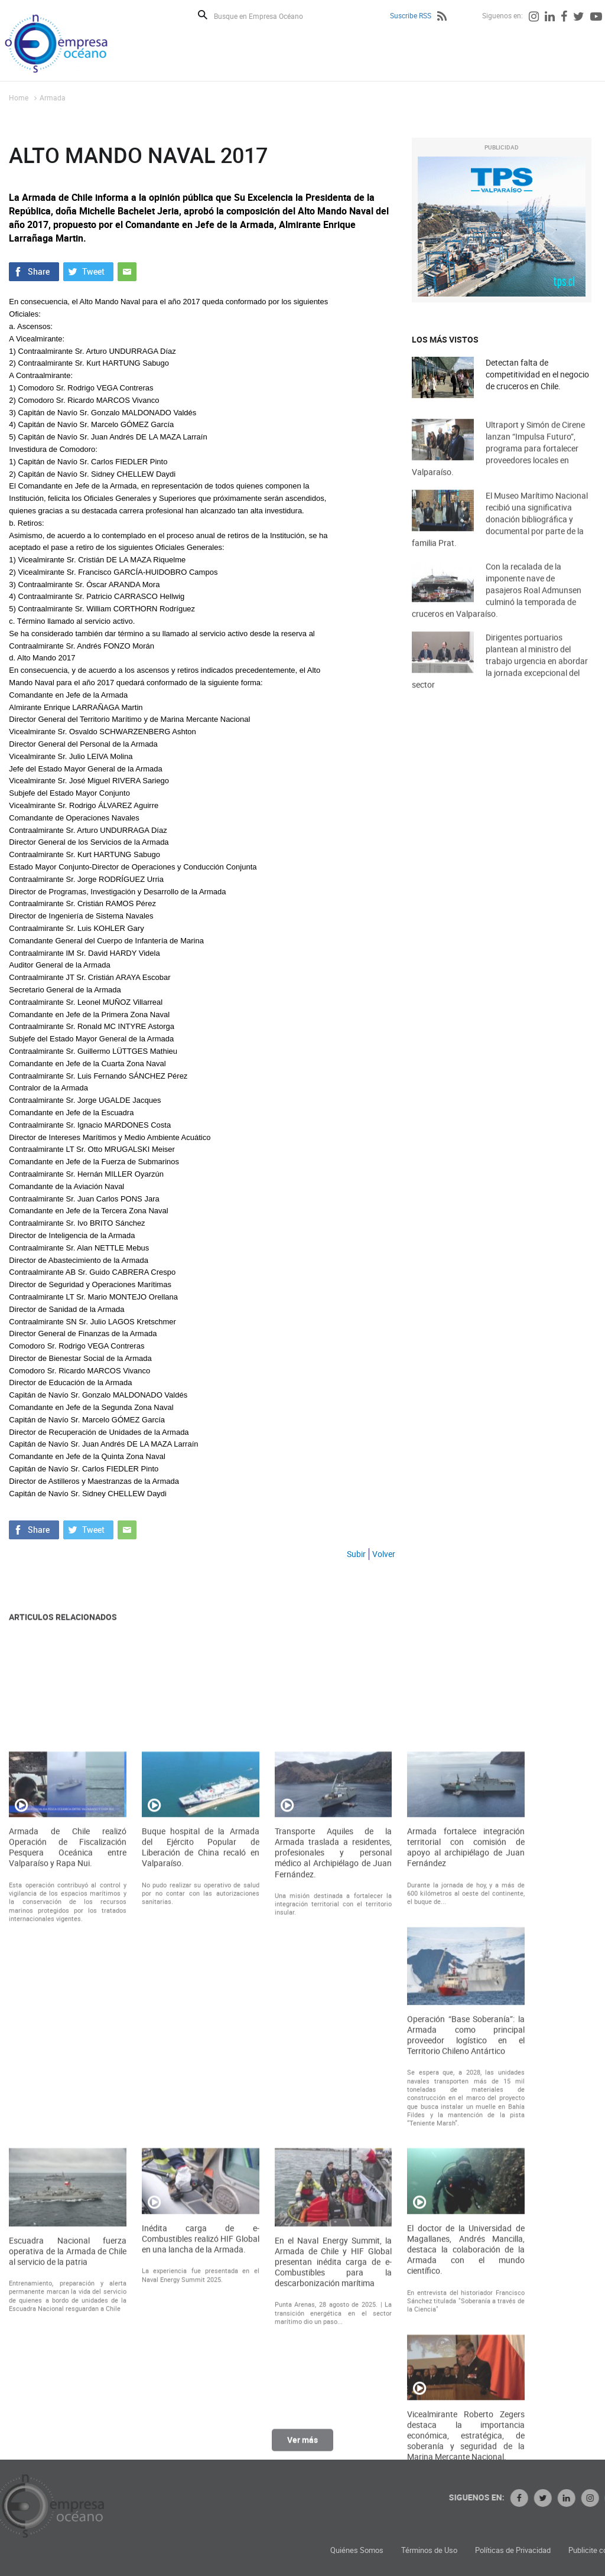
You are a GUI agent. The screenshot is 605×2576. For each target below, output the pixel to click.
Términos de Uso (524, 2550)
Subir (356, 1553)
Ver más (302, 2446)
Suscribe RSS (410, 15)
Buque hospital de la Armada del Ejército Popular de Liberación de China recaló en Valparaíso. (200, 2082)
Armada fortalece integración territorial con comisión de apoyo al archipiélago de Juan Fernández (466, 2082)
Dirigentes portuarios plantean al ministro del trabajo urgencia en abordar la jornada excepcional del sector (500, 678)
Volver (383, 1553)
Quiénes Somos (451, 2550)
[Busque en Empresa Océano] (266, 15)
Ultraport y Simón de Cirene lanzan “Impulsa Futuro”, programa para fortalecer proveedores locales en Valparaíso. (498, 466)
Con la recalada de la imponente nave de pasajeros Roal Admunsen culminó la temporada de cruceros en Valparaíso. (496, 607)
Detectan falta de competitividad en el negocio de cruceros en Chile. (537, 374)
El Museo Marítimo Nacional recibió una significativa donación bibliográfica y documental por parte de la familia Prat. (500, 536)
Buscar (202, 14)
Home (18, 97)
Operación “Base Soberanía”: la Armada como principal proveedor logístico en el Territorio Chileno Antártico (466, 2270)
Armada (53, 97)
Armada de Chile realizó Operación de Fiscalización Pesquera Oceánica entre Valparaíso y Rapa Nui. (67, 2082)
